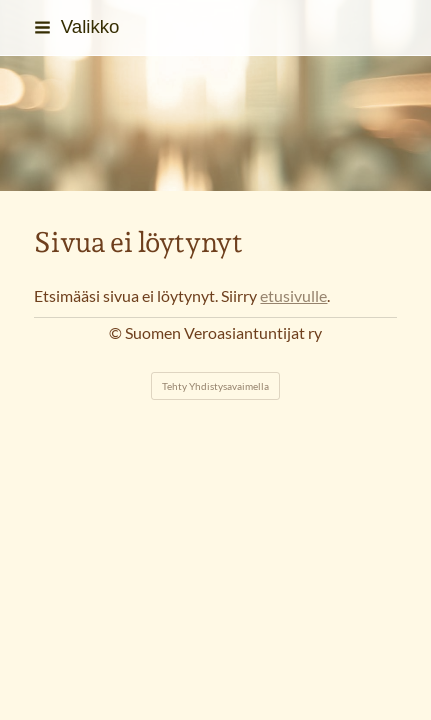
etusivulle (293, 296)
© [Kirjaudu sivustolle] (117, 333)
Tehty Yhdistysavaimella (215, 386)
